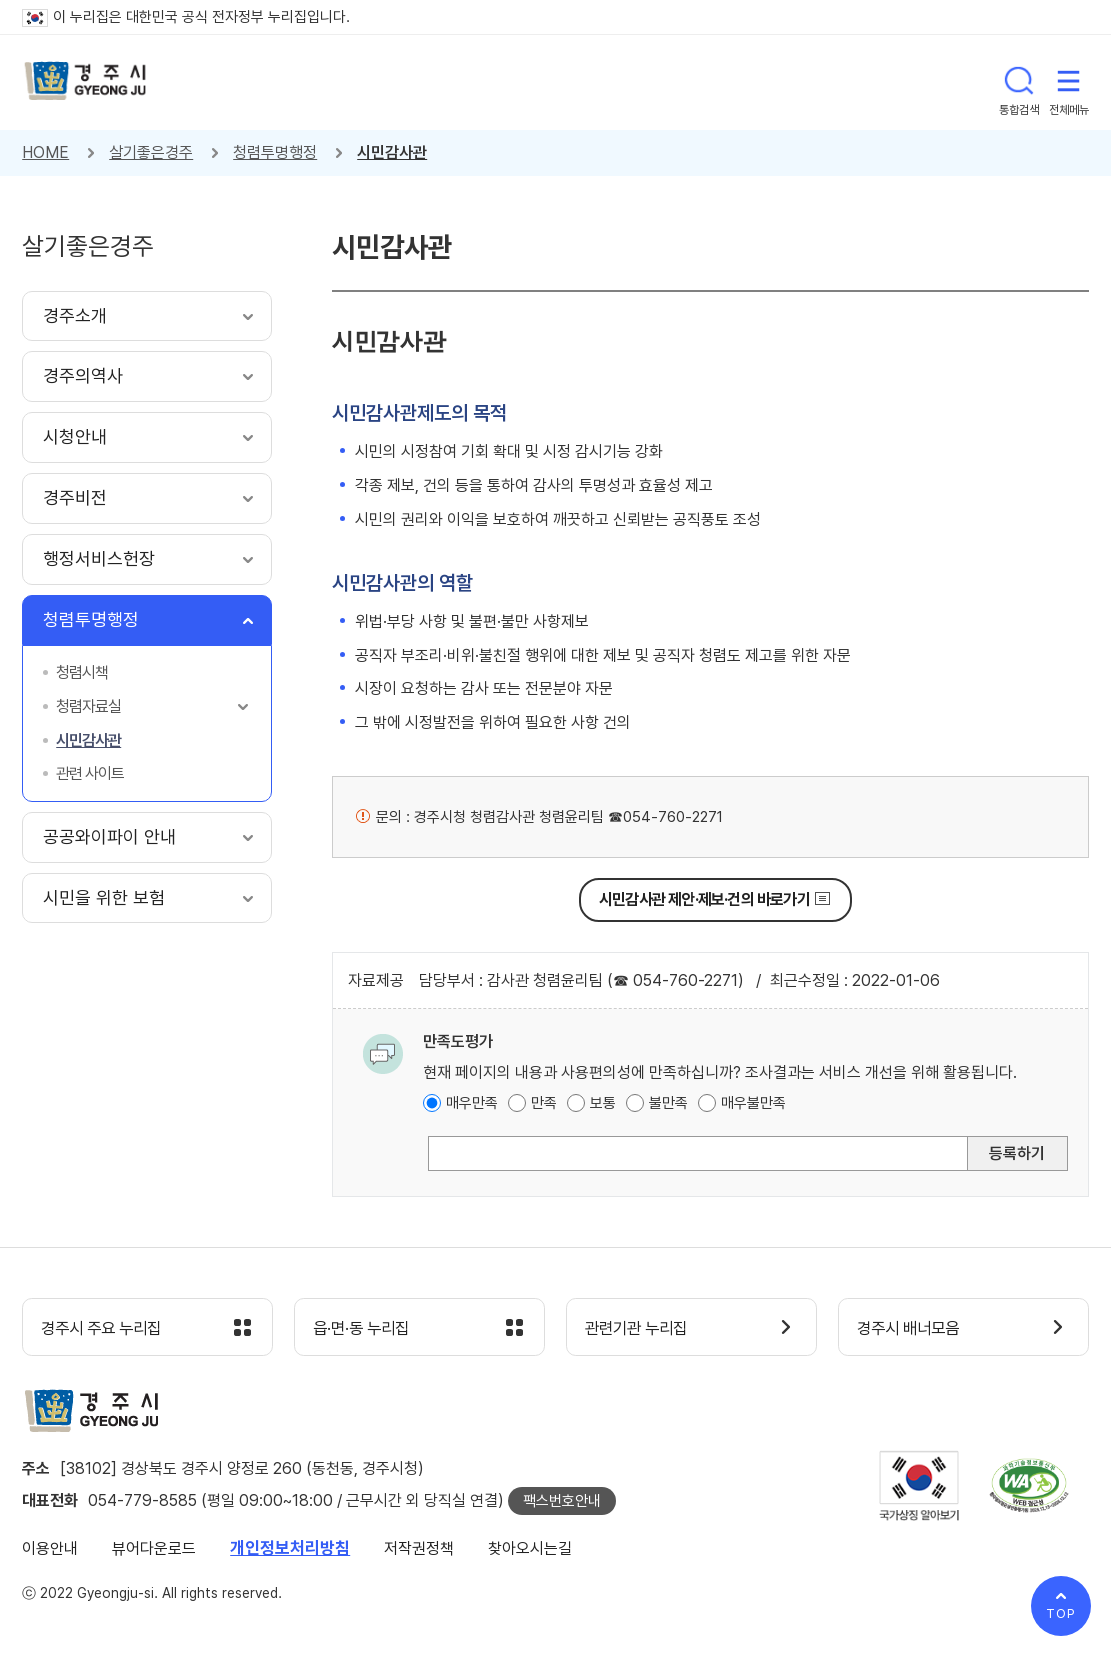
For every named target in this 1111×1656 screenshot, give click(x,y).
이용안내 (50, 1549)
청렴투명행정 (275, 152)
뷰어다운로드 (154, 1549)
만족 (544, 1103)
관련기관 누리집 (641, 1329)
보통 (603, 1103)
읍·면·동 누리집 (366, 1329)
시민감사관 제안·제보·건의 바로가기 (704, 899)
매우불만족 (753, 1103)
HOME (45, 152)
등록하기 (1017, 1153)
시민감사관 (392, 152)
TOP (1061, 1613)
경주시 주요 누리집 (107, 1329)
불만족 (668, 1103)
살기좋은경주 (151, 152)
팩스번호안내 (562, 1502)
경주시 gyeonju (87, 82)
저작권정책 (419, 1549)
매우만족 (472, 1103)
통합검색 (1019, 82)
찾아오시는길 (530, 1549)
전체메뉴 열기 (1069, 82)
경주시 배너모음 (913, 1329)
